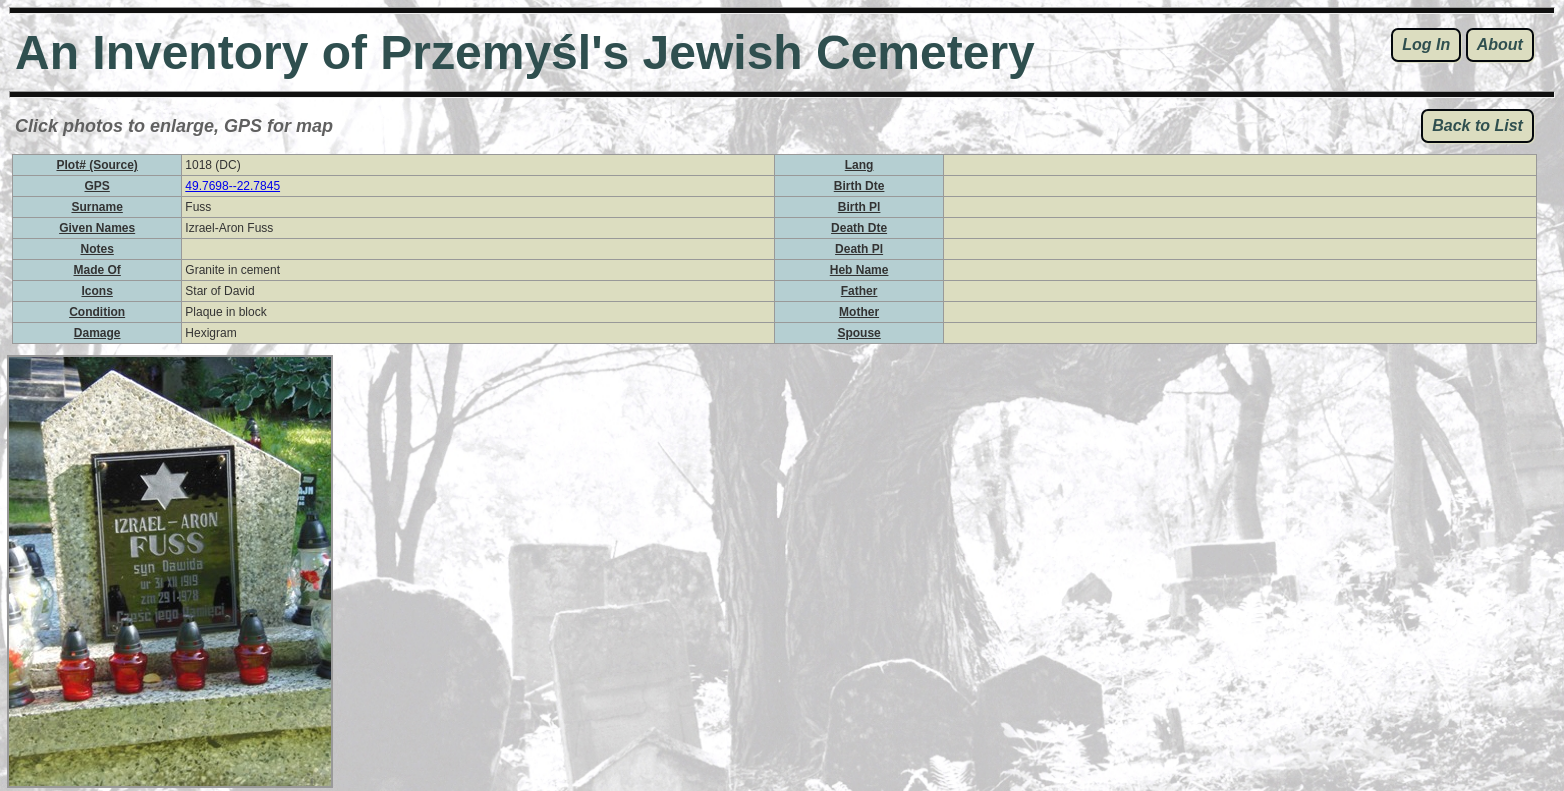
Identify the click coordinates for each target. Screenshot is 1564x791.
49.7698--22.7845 (232, 186)
